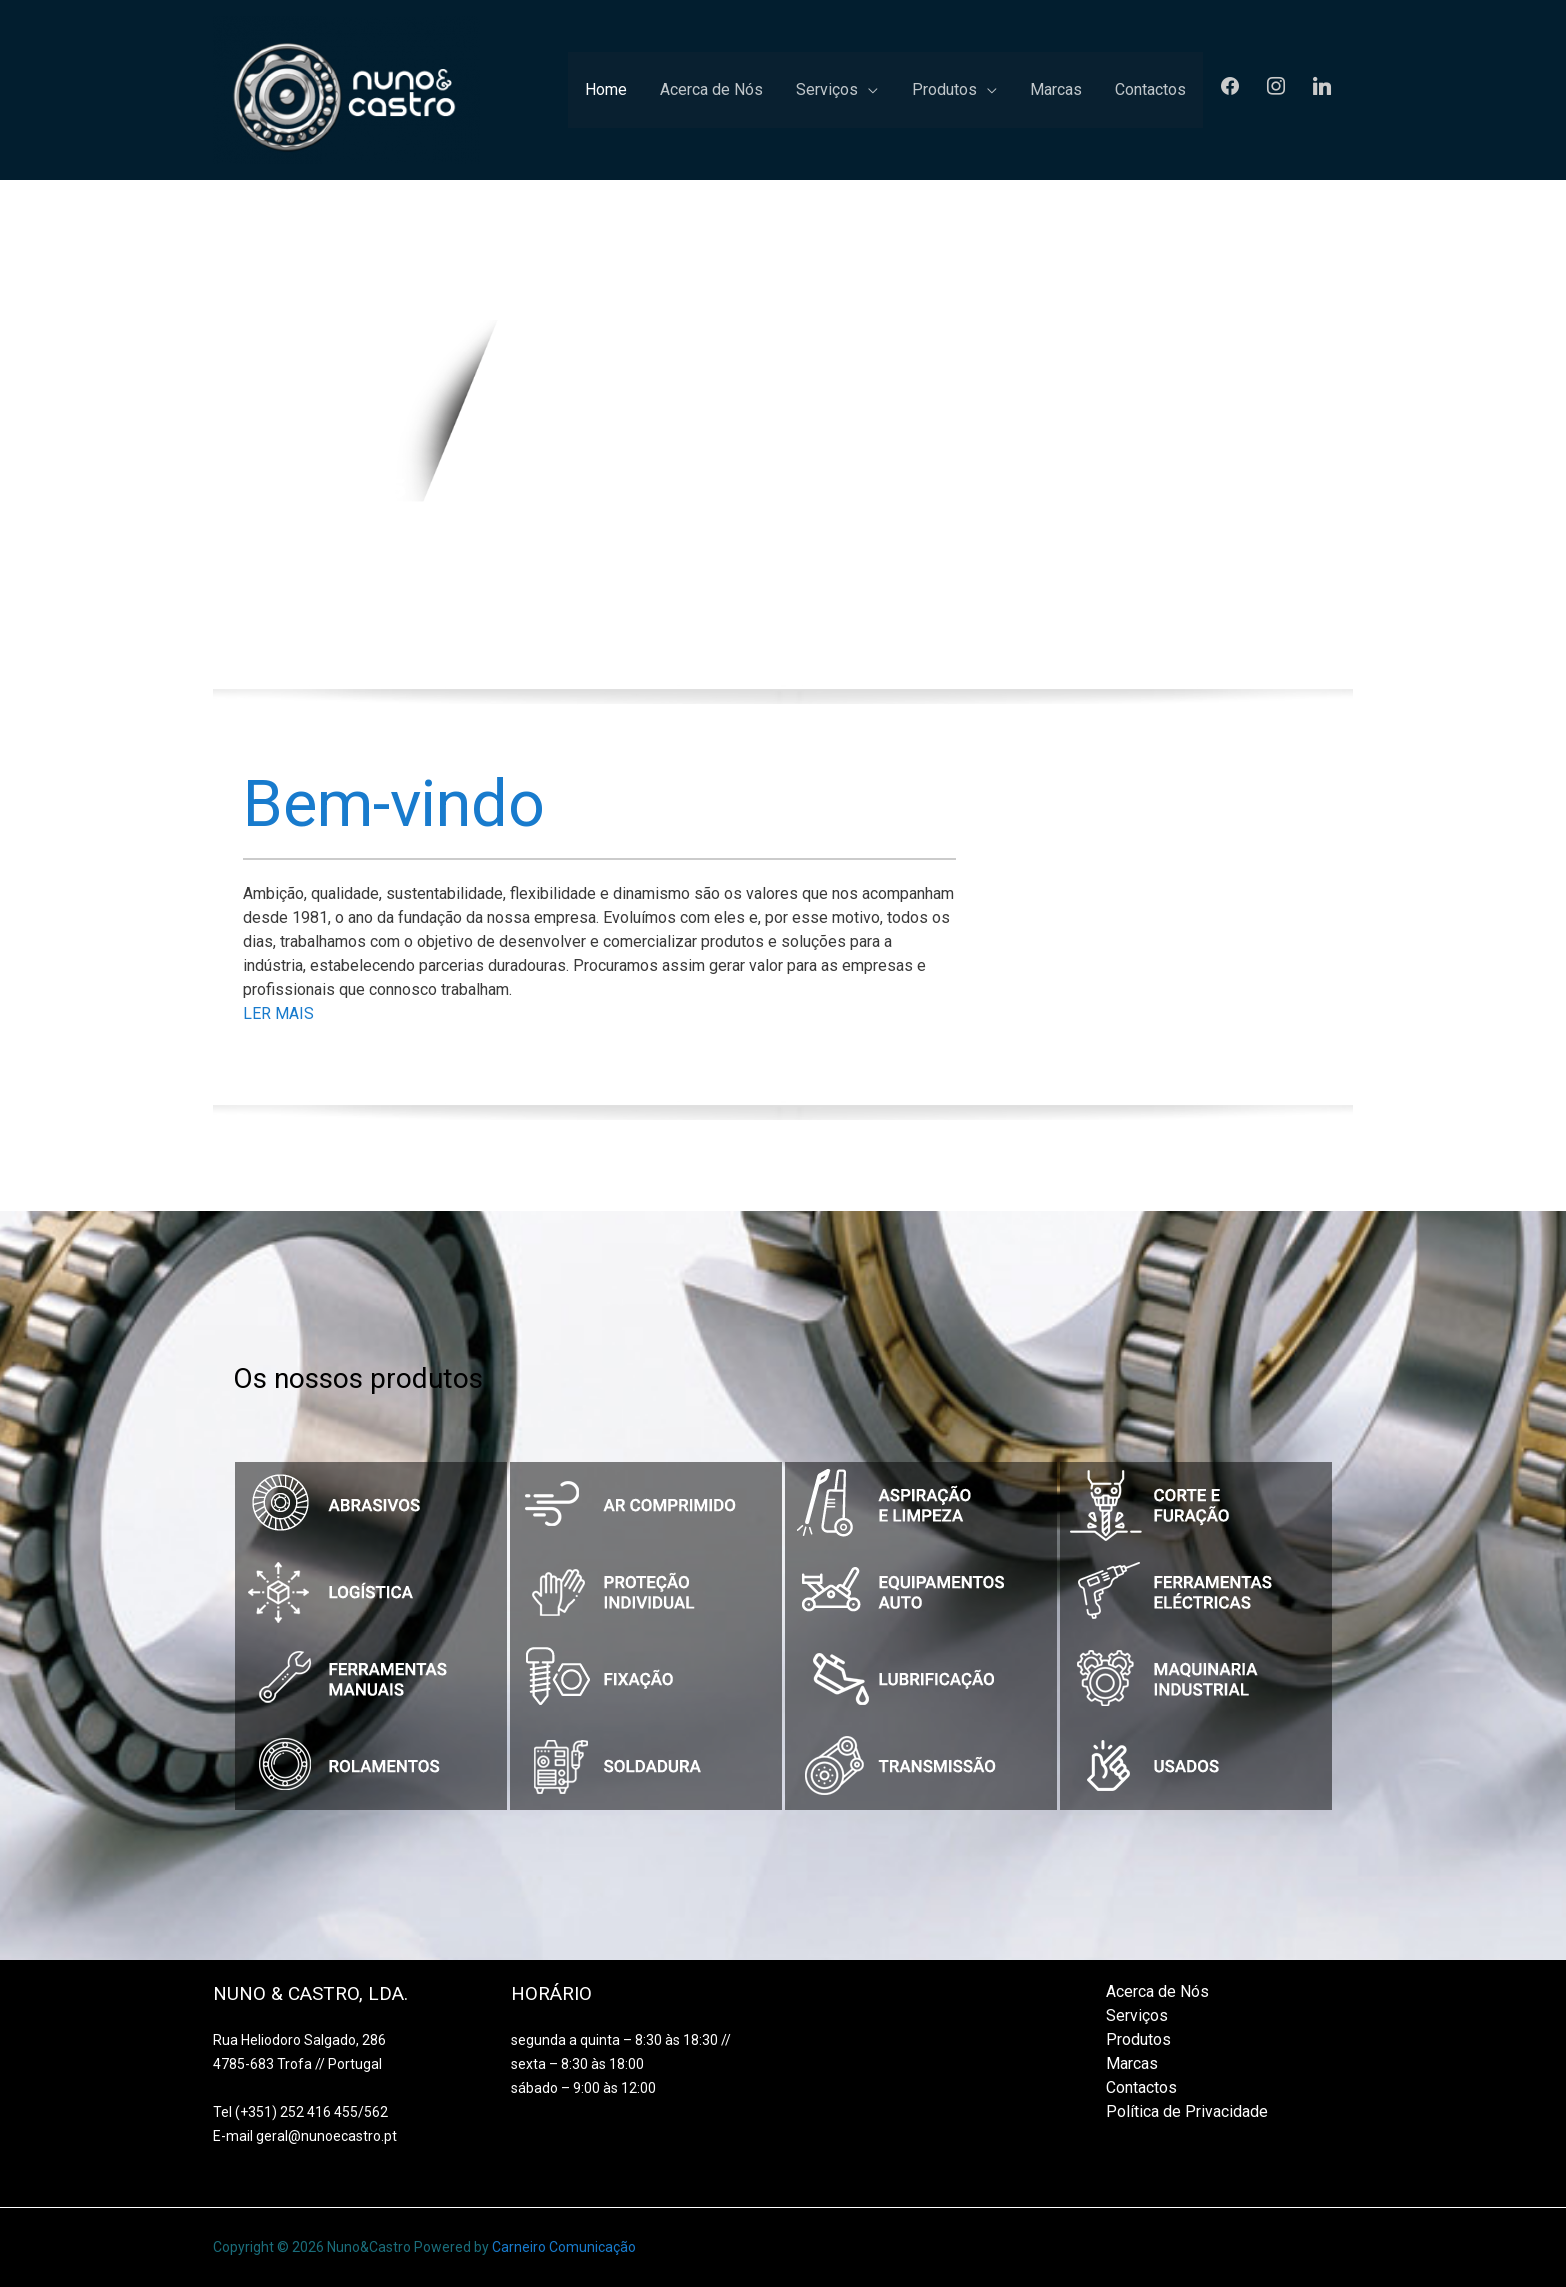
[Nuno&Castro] (346, 88)
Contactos (1157, 89)
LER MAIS (280, 1013)
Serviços (874, 89)
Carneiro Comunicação (564, 2248)
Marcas (1076, 89)
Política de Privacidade (1187, 2111)
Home (679, 89)
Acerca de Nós (771, 89)
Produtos (977, 89)
